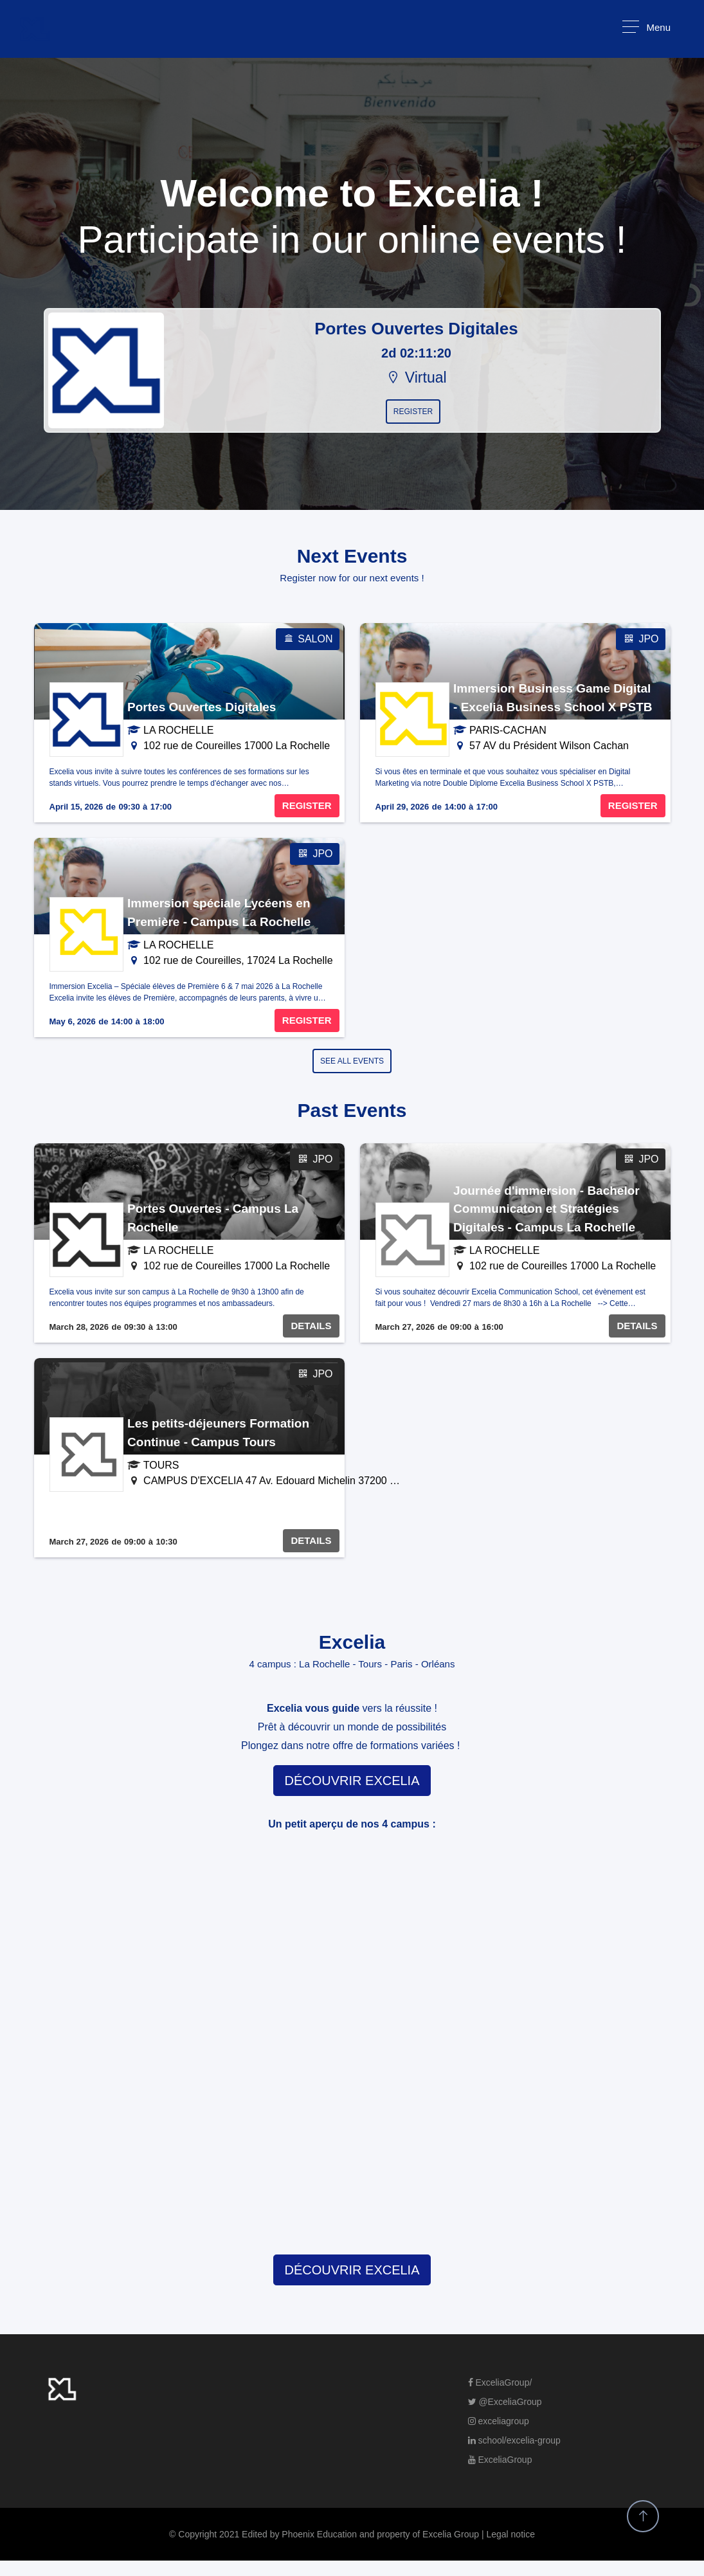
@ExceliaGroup (505, 2402)
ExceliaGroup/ (500, 2382)
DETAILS (311, 1325)
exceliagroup (498, 2421)
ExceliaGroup (500, 2459)
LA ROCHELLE (178, 730)
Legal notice (510, 2534)
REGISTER (307, 805)
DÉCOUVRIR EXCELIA (351, 1780)
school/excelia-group (514, 2440)
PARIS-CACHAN (507, 730)
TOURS (161, 1465)
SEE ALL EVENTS (352, 1061)
